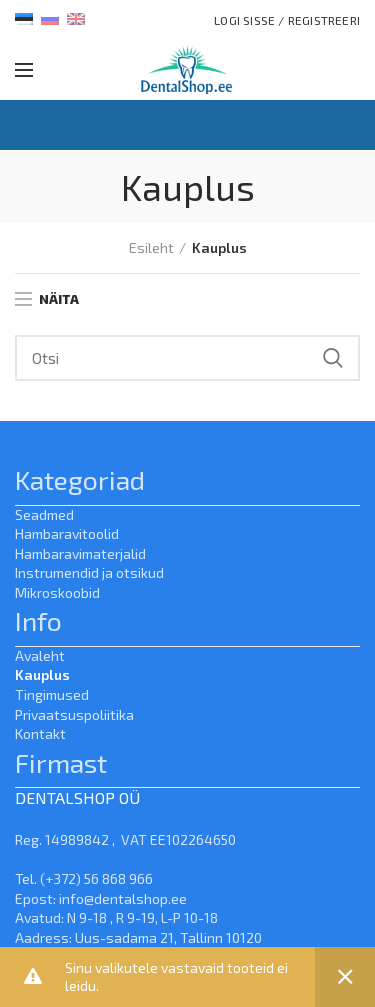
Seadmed (44, 514)
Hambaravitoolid (67, 533)
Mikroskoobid (57, 592)
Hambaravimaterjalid (80, 553)
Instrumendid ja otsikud (89, 572)
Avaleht (40, 655)
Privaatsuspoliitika (74, 714)
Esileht (151, 247)
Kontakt (40, 733)
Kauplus (42, 674)
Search (333, 358)
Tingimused (52, 694)
